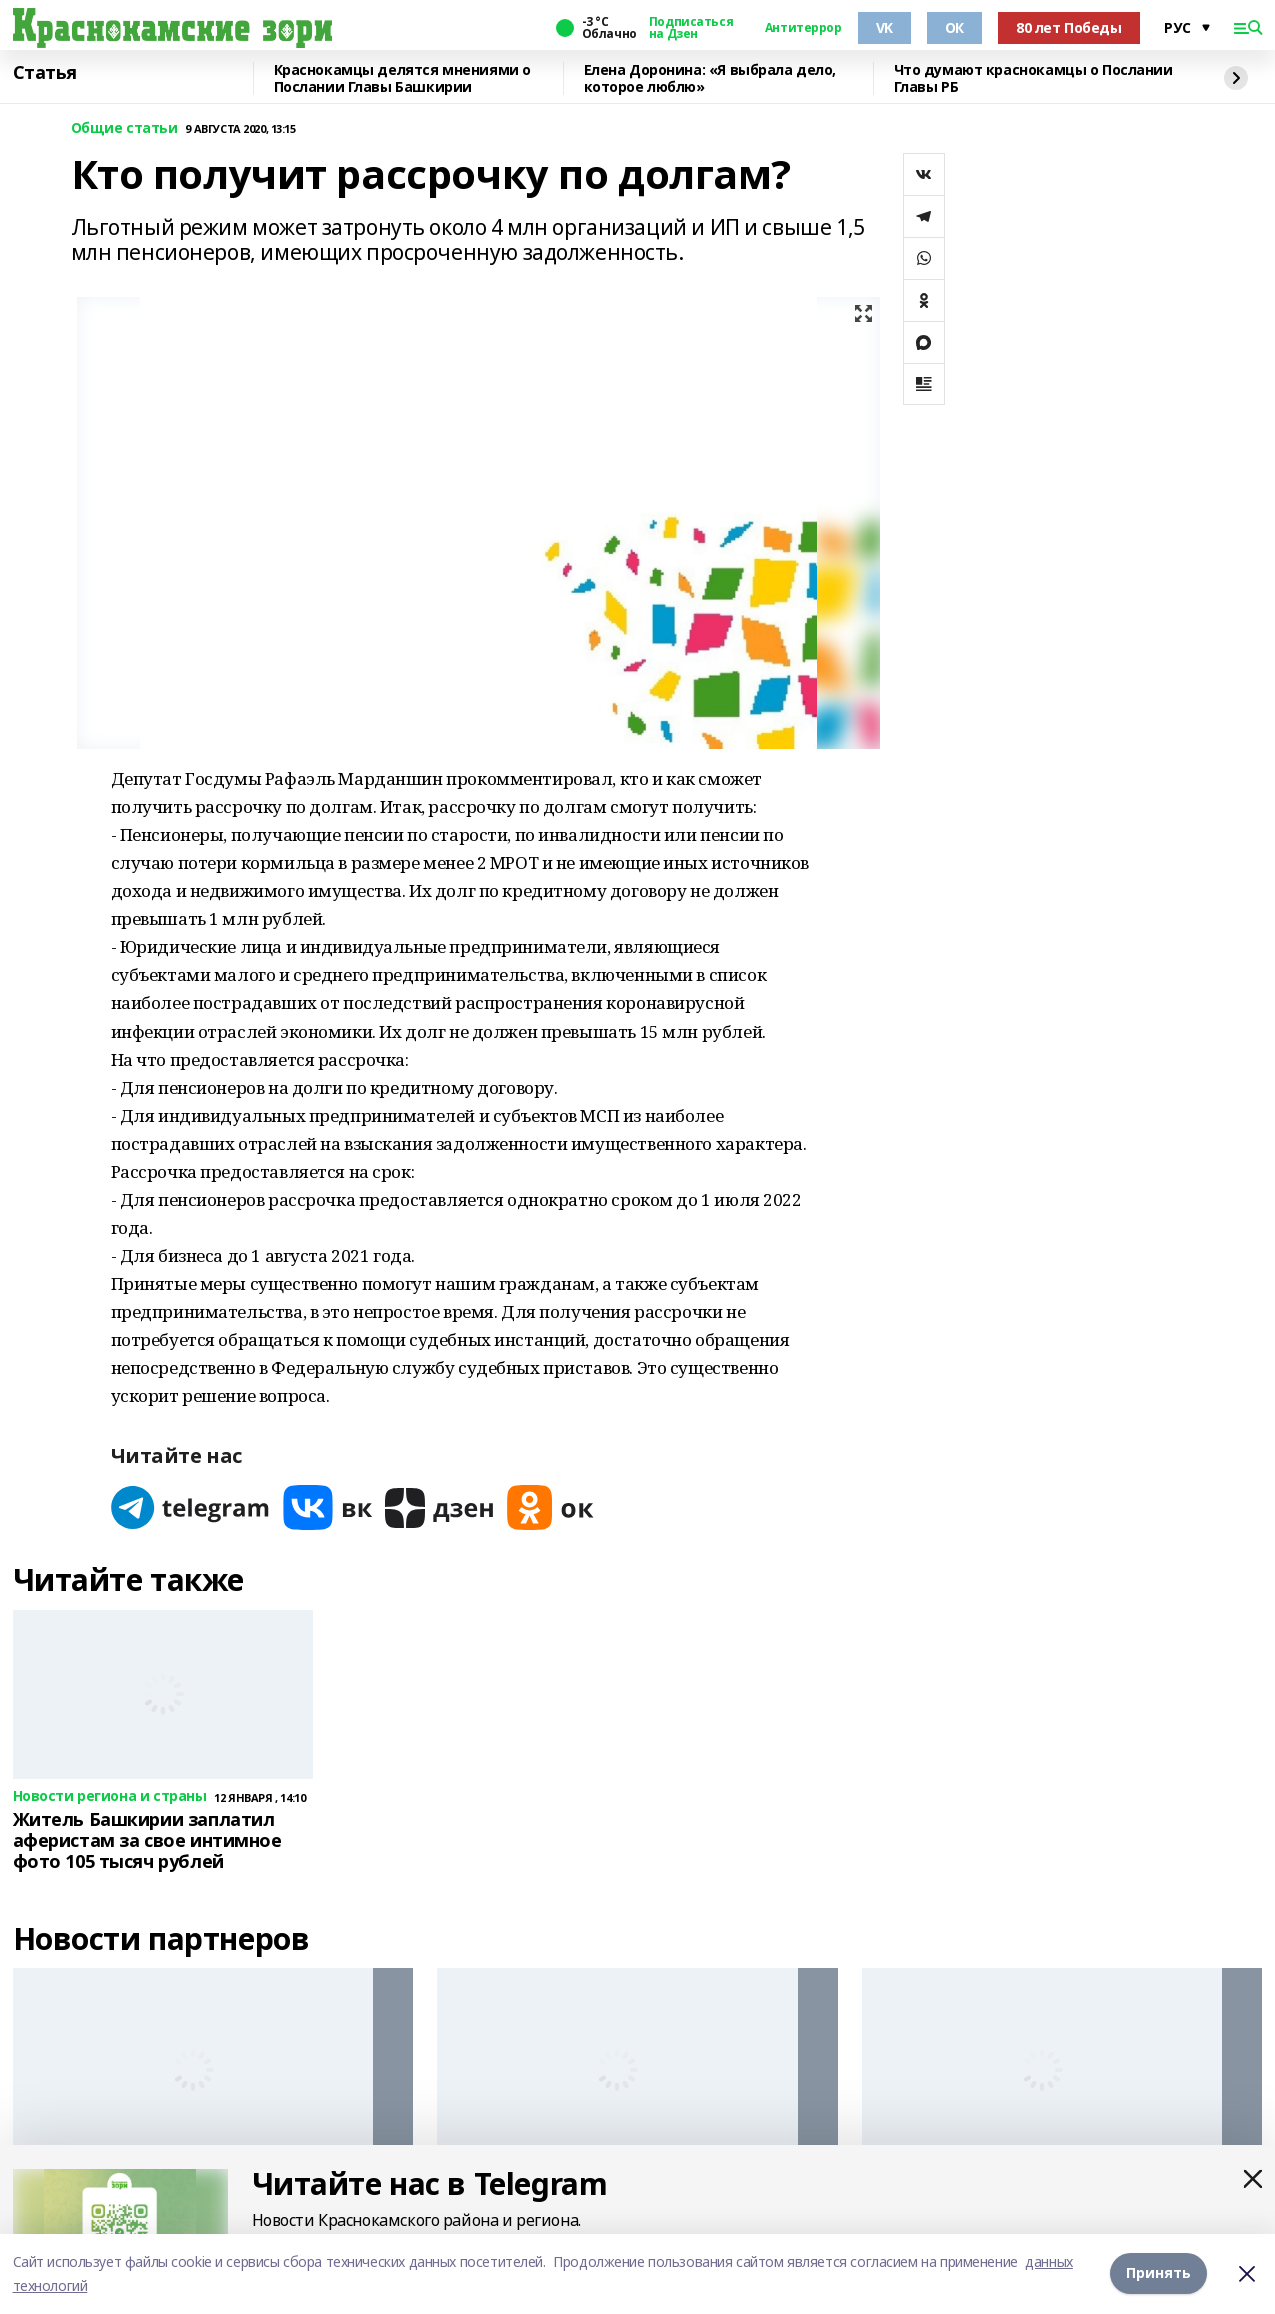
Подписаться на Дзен (691, 28)
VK (884, 27)
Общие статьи (124, 128)
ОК (954, 27)
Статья (45, 73)
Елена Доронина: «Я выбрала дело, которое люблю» (710, 78)
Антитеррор (803, 28)
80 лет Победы (1069, 27)
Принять (1158, 2273)
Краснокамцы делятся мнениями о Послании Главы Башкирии (402, 78)
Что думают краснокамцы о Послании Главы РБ (1033, 78)
